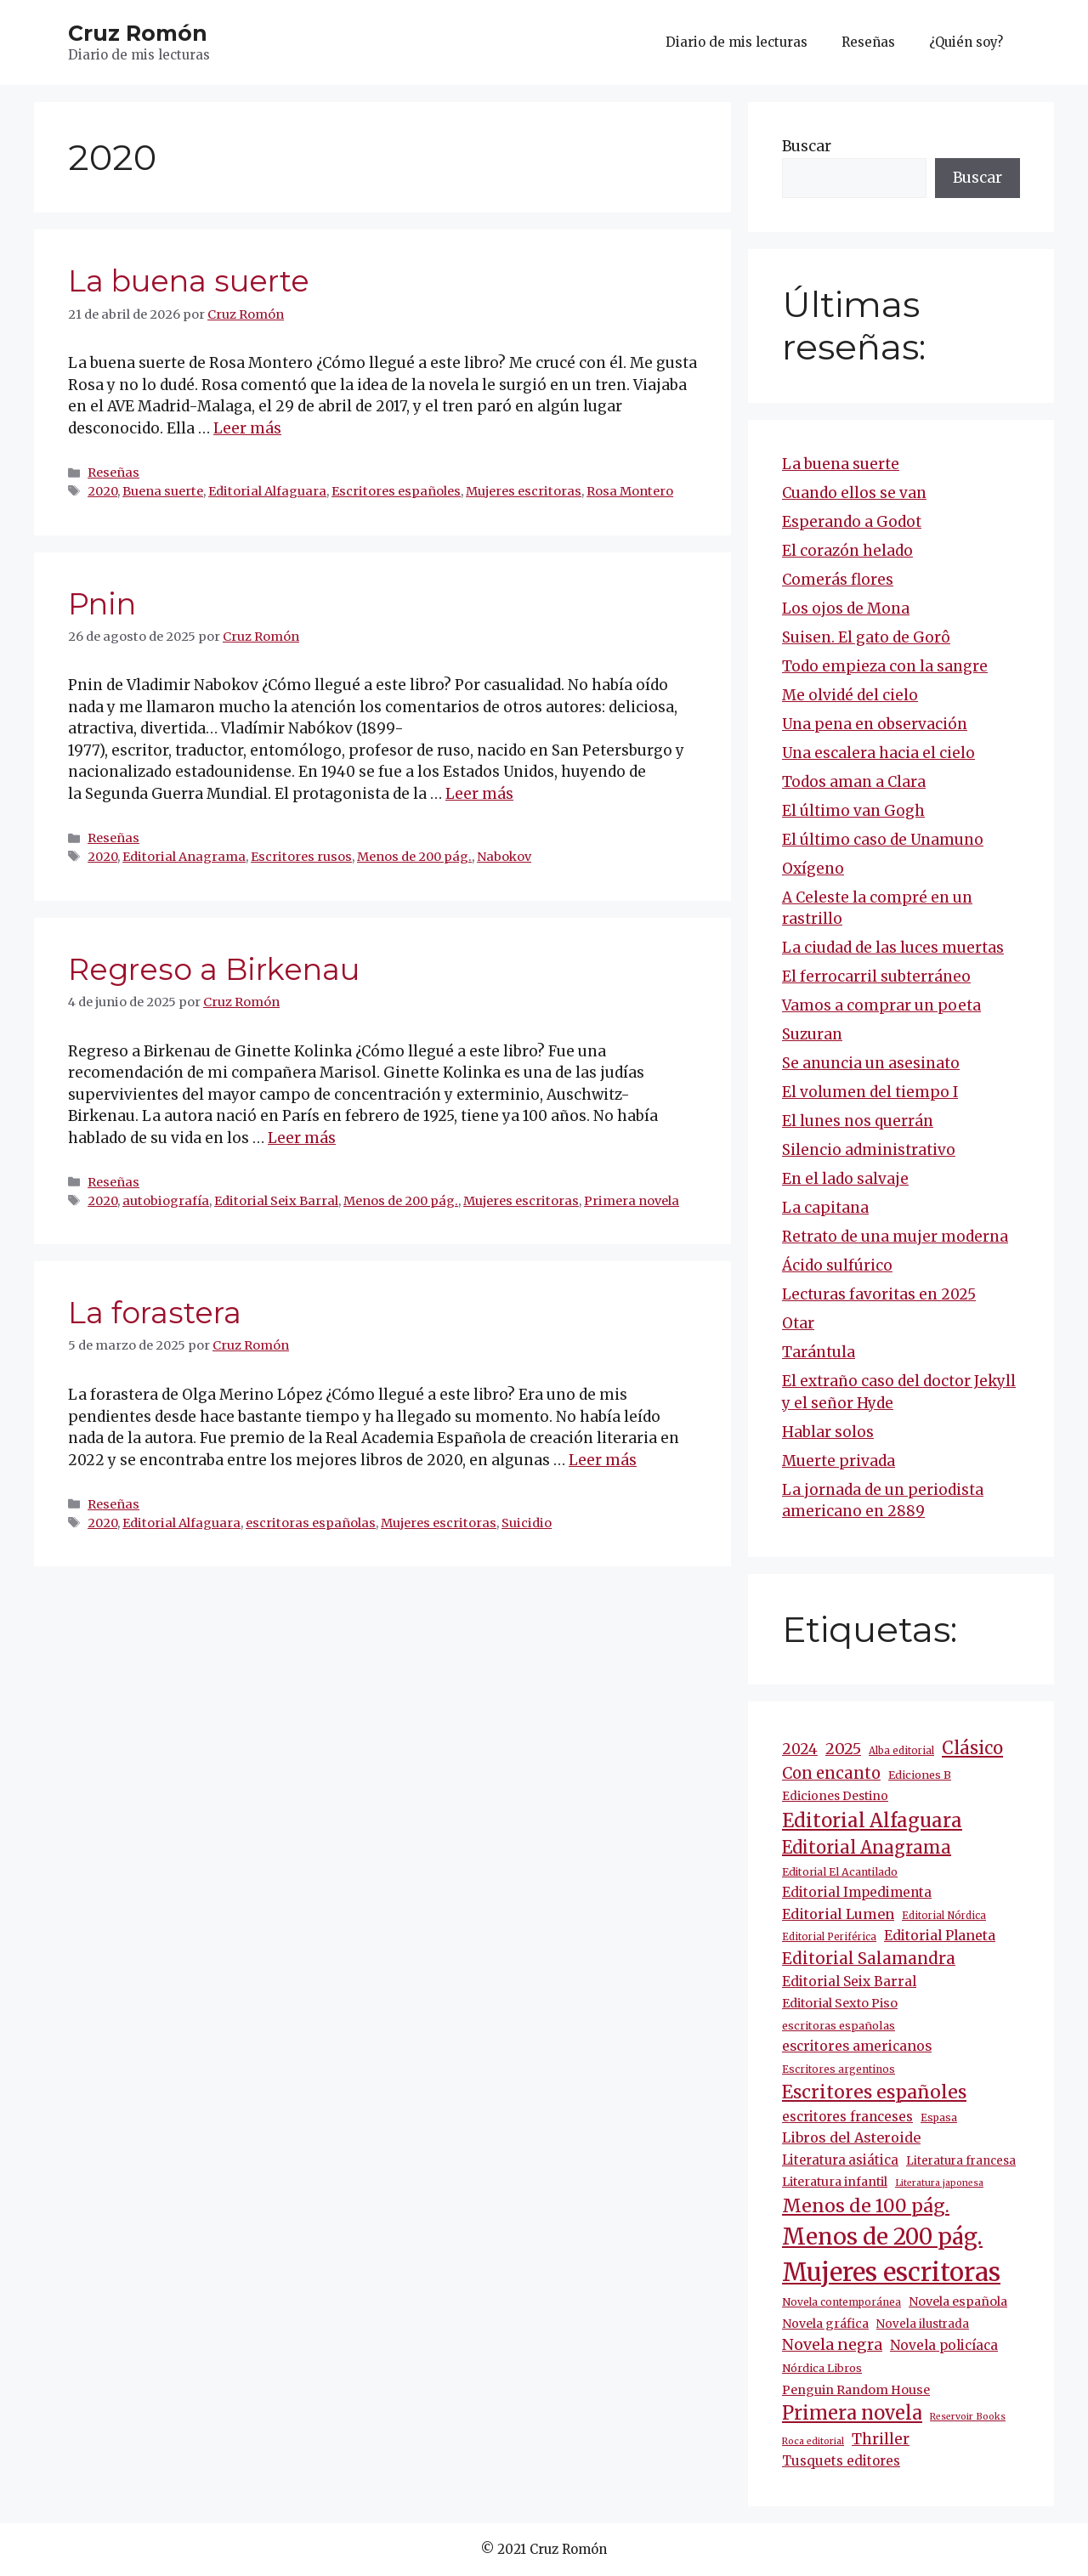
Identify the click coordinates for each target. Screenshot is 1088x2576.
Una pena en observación (874, 724)
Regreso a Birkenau (214, 969)
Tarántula (818, 1352)
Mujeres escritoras (523, 491)
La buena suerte (188, 281)
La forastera (154, 1312)
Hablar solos (828, 1432)
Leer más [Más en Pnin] (479, 793)
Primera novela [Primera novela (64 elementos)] (852, 2413)
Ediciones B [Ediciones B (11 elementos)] (919, 1775)
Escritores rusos (301, 856)
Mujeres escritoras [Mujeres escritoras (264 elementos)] (891, 2272)
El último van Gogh (853, 810)
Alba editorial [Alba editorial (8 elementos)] (901, 1751)
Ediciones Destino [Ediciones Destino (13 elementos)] (835, 1795)
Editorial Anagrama (184, 856)
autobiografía (165, 1201)
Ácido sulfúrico (837, 1265)
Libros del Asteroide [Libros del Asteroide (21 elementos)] (851, 2137)
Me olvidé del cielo (850, 695)
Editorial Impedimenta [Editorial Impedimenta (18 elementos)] (857, 1892)
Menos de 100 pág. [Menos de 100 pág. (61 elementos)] (865, 2205)
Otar (798, 1323)
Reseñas (868, 42)
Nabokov (504, 856)
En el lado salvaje (845, 1178)
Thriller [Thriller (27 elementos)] (881, 2439)
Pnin (102, 604)
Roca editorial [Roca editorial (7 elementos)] (813, 2441)
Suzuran (812, 1034)
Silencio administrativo (868, 1150)
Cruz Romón (137, 33)
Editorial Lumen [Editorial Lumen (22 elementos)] (838, 1913)
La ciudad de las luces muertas (893, 947)
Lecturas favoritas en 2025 (879, 1294)
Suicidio (527, 1523)
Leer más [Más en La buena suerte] (247, 428)
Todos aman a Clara (854, 782)
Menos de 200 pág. (414, 856)
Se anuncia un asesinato (871, 1063)
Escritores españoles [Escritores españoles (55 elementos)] (874, 2092)
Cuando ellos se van (854, 493)
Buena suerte (162, 491)
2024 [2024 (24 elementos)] (800, 1749)
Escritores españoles (396, 491)
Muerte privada (838, 1461)
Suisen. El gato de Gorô (866, 637)
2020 (102, 491)
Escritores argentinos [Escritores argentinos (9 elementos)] (838, 2069)
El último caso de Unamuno (882, 839)
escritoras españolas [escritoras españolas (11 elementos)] (838, 2025)
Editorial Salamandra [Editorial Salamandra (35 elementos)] (868, 1958)
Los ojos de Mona (846, 608)
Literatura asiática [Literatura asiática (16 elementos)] (840, 2160)
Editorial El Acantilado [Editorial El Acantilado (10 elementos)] (840, 1871)
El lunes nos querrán (857, 1121)
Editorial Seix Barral (276, 1201)
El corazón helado (847, 550)
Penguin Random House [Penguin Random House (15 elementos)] (856, 2390)
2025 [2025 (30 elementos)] (843, 1748)
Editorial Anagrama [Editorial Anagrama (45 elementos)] (866, 1847)
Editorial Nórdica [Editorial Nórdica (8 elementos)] (944, 1916)
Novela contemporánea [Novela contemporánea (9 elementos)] (841, 2302)
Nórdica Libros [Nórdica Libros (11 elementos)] (822, 2368)
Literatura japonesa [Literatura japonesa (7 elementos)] (939, 2182)
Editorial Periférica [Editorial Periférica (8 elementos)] (829, 1937)
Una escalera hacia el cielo (878, 753)
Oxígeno (813, 868)
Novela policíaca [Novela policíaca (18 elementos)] (944, 2345)
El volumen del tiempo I (870, 1092)
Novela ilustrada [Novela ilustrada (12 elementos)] (922, 2324)
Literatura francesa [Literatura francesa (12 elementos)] (961, 2161)
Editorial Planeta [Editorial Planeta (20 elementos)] (939, 1935)
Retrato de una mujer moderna (895, 1236)
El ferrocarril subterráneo (876, 976)
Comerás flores (837, 579)
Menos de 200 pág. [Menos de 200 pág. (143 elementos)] (882, 2236)
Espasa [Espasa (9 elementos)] (939, 2117)
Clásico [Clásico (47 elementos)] (972, 1748)
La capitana (825, 1207)
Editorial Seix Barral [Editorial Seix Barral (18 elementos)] (849, 1981)
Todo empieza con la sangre (885, 666)
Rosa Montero (629, 491)
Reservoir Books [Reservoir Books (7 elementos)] (968, 2416)
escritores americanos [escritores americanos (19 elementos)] (857, 2046)
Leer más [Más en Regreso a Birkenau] (302, 1138)
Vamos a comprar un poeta (881, 1005)
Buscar (806, 146)
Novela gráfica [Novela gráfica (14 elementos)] (825, 2323)
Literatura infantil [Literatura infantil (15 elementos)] (834, 2181)
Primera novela (631, 1201)
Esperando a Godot (851, 521)
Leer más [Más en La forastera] (603, 1460)
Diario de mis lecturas (737, 42)
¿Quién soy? (966, 42)
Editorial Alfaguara (267, 491)
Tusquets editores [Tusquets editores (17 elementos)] (841, 2461)
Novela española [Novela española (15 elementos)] (958, 2301)
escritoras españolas (311, 1523)
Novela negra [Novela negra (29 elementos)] (832, 2344)
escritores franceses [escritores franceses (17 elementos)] (847, 2117)
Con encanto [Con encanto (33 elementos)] (831, 1773)
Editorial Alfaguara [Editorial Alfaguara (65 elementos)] (872, 1820)
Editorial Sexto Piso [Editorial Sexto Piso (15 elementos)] (840, 2003)
